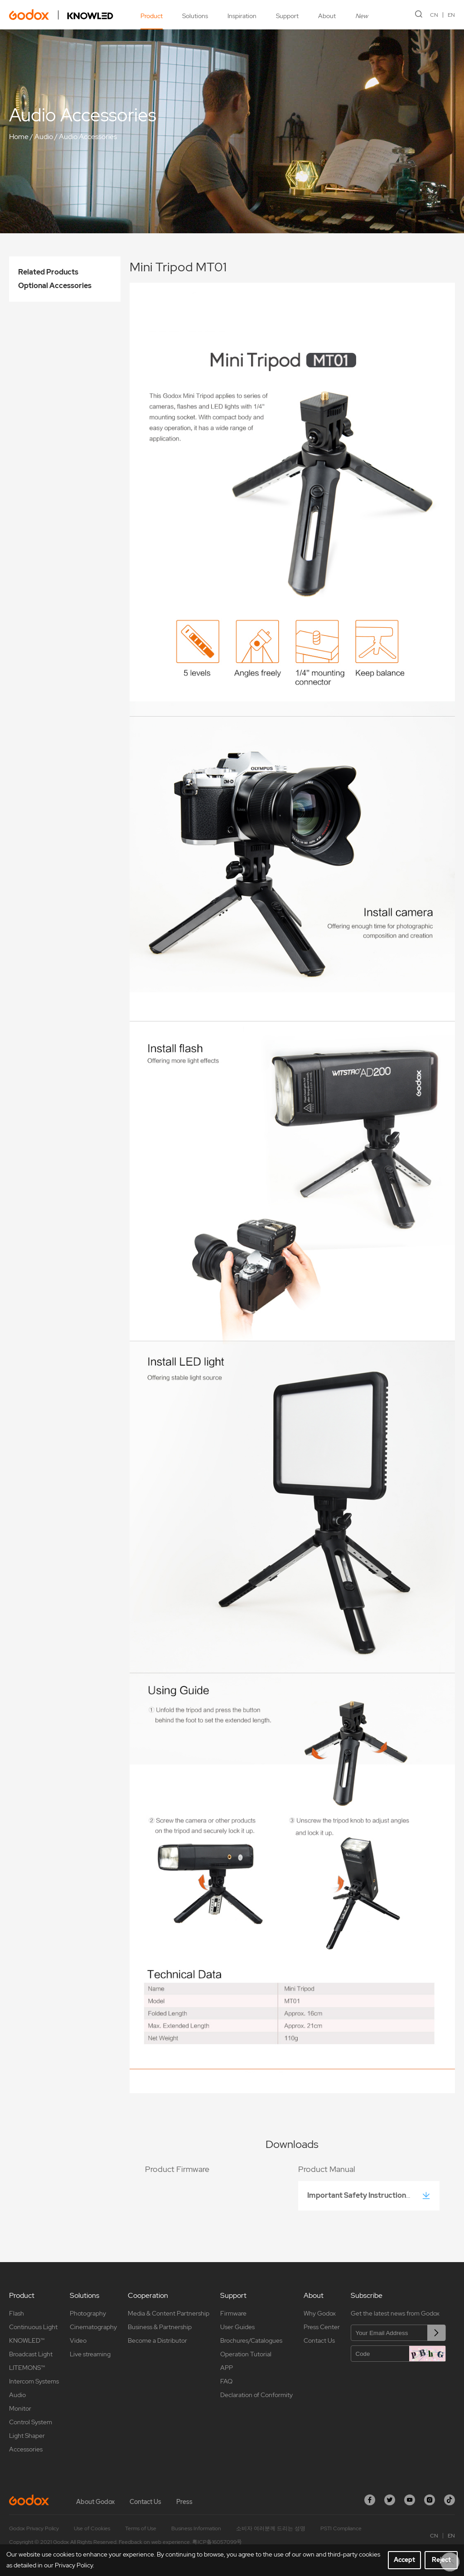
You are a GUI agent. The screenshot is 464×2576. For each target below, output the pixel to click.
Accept (404, 2560)
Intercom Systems (34, 2381)
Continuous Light (33, 2327)
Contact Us (319, 2340)
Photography (88, 2313)
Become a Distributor (157, 2340)
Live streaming (90, 2354)
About (327, 16)
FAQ (226, 2381)
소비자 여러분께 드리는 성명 (270, 2528)
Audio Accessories (88, 136)
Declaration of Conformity (256, 2395)
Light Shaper (27, 2436)
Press (184, 2502)
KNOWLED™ (26, 2340)
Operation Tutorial (245, 2354)
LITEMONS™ (27, 2368)
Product (151, 16)
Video (78, 2340)
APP (226, 2368)
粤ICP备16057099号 (217, 2542)
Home (19, 136)
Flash (16, 2313)
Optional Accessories (55, 285)
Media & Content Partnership (168, 2313)
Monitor (20, 2408)
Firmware (233, 2313)
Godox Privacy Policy (34, 2528)
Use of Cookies (92, 2528)
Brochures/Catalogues (251, 2340)
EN (451, 15)
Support (287, 16)
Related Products (48, 272)
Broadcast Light (31, 2354)
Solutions (195, 16)
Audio (43, 136)
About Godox (95, 2502)
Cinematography (93, 2327)
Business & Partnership (160, 2327)
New (361, 16)
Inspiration (241, 16)
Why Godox (320, 2313)
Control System (30, 2422)
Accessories (26, 2449)
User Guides (237, 2327)
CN (434, 15)
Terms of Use (140, 2528)
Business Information (196, 2528)
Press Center (322, 2327)
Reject (441, 2560)
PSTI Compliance (341, 2528)
